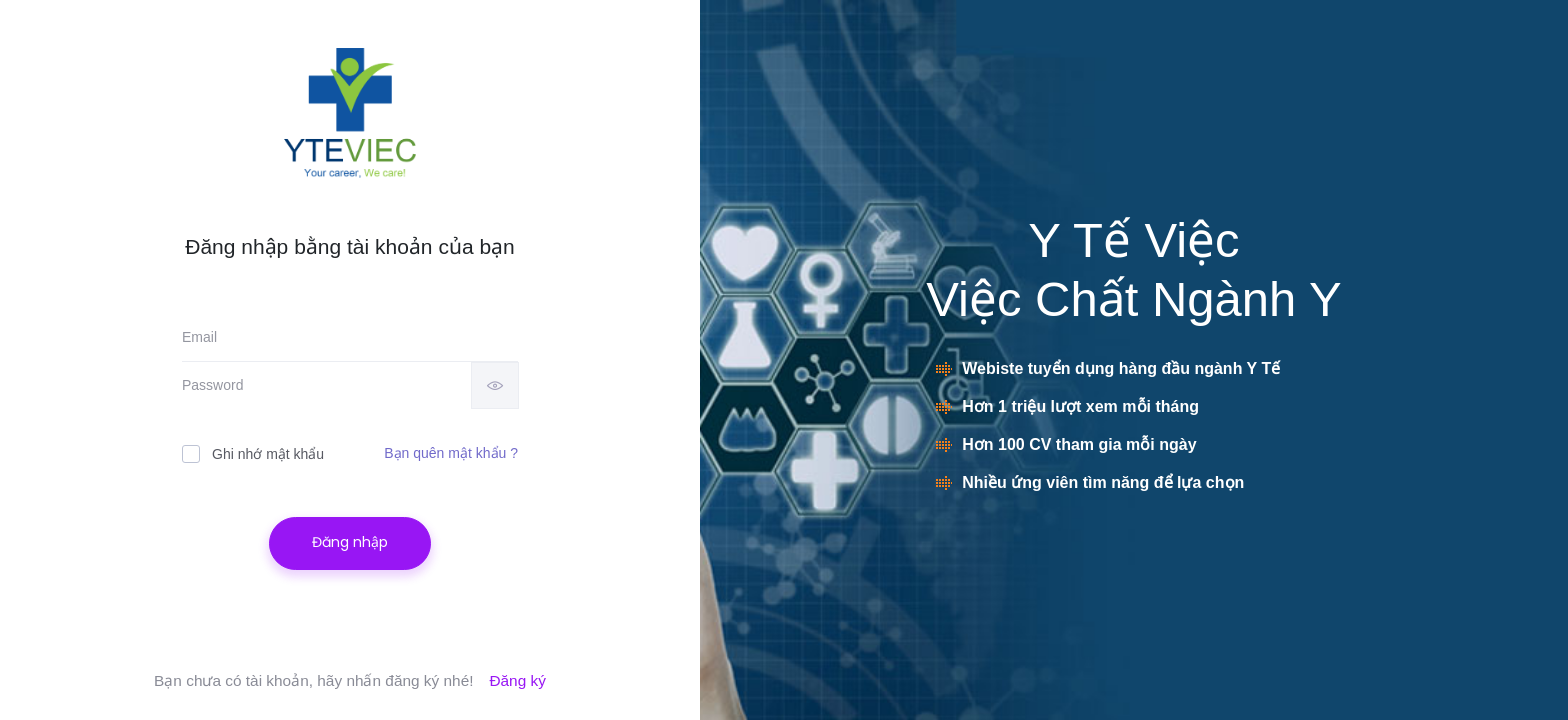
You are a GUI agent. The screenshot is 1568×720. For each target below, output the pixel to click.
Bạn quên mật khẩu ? (451, 453)
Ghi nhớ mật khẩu (253, 453)
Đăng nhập (350, 542)
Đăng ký (517, 680)
